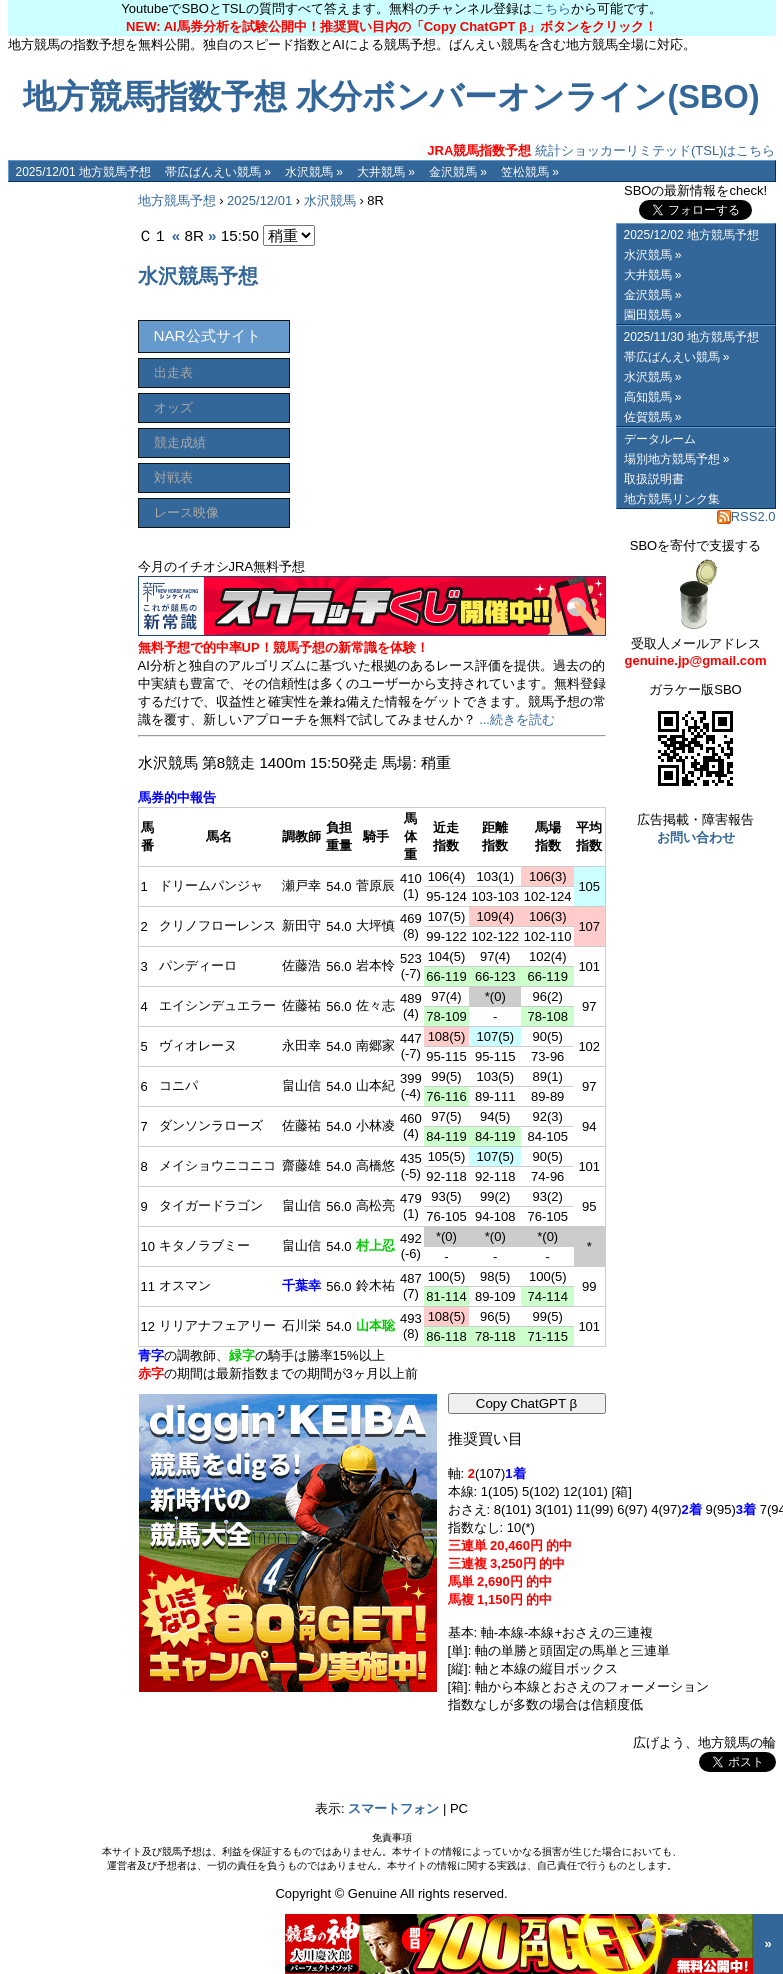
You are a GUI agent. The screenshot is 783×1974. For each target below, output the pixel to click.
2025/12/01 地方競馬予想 (83, 172)
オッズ (173, 407)
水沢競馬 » (314, 172)
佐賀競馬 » (653, 417)
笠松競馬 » (530, 172)
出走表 (173, 372)
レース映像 (186, 512)
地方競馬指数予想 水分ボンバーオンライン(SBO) (391, 97)
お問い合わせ (696, 837)
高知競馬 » (653, 397)
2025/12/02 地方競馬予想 (691, 235)
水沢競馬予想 (198, 276)
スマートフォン (393, 1808)
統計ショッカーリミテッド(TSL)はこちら (601, 150)
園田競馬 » (653, 315)
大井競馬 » (386, 172)
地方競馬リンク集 (672, 499)
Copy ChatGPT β (527, 1403)
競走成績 (180, 442)
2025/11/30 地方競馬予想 (691, 337)
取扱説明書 (654, 479)
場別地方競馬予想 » (677, 459)
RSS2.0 (746, 516)
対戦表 (173, 477)
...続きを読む (517, 719)
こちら (551, 8)
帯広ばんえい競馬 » (218, 172)
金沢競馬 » (458, 172)
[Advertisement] (68, 482)
